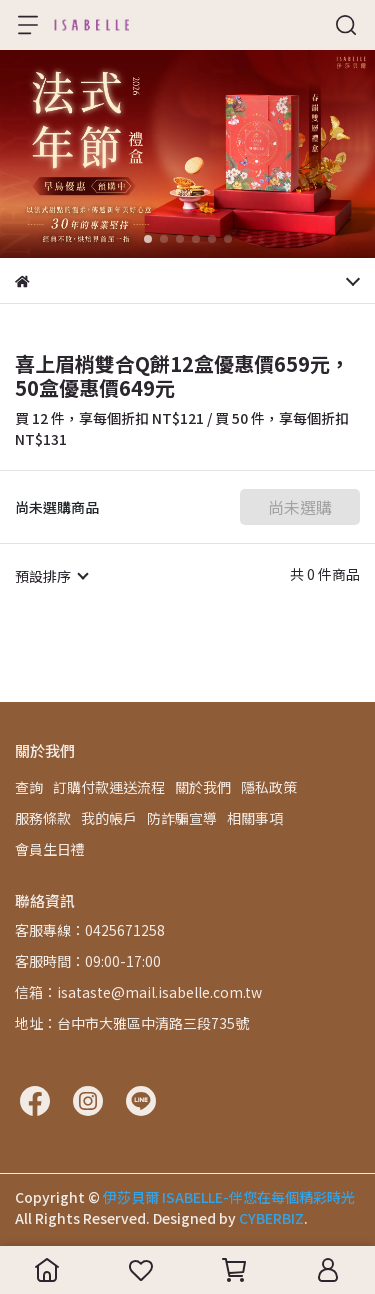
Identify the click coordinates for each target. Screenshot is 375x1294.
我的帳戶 (109, 818)
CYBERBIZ (271, 1218)
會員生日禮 (50, 849)
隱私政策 (269, 787)
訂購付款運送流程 (109, 787)
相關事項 (255, 818)
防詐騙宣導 (182, 818)
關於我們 (203, 787)
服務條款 (43, 818)
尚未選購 (300, 507)
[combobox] (51, 576)
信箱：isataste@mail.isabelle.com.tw (138, 992)
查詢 (29, 787)
